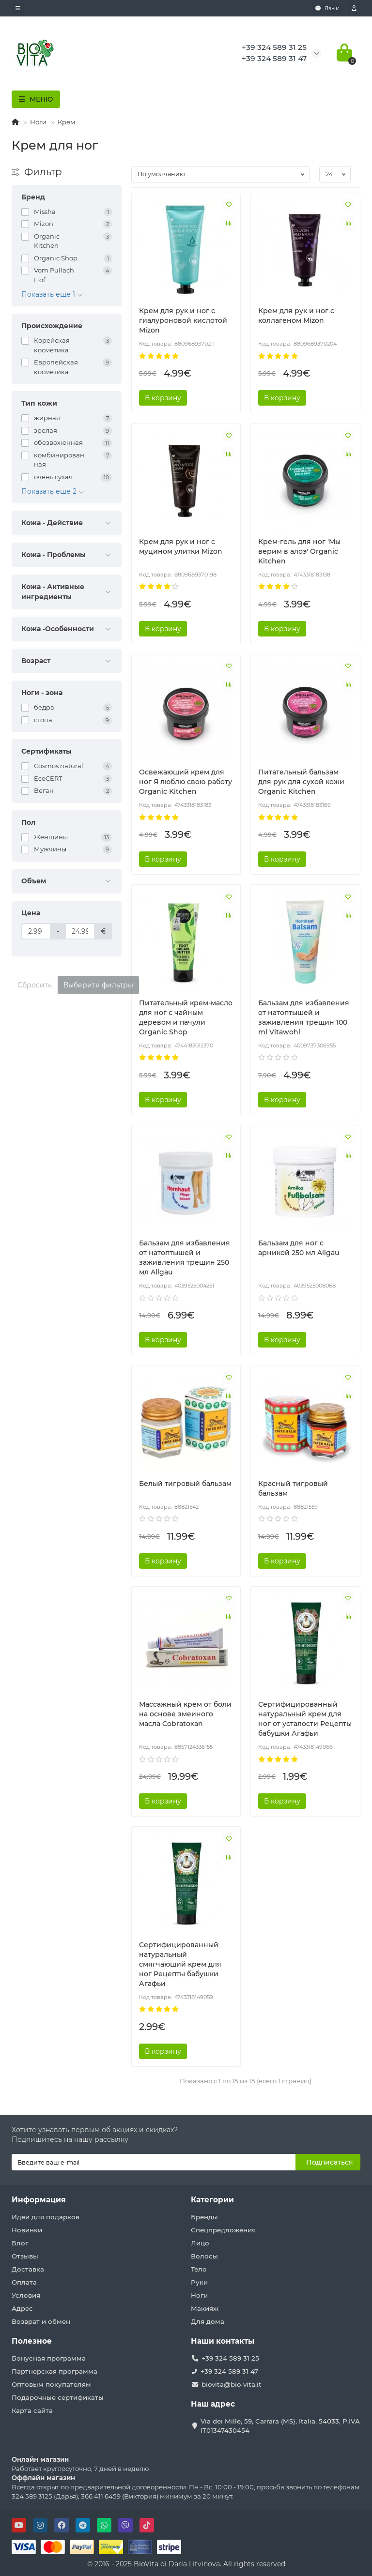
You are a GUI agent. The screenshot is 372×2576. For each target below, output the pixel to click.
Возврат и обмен (41, 2321)
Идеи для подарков (45, 2217)
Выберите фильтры (98, 985)
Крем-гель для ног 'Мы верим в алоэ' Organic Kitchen (299, 551)
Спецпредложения (223, 2230)
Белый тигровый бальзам (185, 1483)
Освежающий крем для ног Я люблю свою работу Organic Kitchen (185, 782)
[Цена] (36, 931)
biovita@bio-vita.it (232, 2384)
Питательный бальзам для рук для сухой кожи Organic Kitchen (301, 782)
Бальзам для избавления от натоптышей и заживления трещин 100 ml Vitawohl (303, 1017)
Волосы (204, 2256)
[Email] (153, 2162)
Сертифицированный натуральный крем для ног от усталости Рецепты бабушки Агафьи (305, 1719)
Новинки (27, 2230)
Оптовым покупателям (51, 2384)
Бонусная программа (49, 2358)
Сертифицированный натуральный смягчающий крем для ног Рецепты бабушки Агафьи (180, 1964)
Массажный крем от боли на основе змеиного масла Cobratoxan (185, 1714)
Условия (26, 2295)
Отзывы (25, 2256)
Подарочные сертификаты (58, 2397)
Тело (199, 2269)
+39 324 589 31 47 (229, 2371)
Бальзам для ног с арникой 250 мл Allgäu (298, 1248)
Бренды (204, 2217)
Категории (212, 2199)
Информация (39, 2199)
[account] (354, 8)
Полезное (32, 2341)
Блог (20, 2243)
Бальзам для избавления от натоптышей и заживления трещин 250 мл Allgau (184, 1257)
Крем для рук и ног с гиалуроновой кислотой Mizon (183, 320)
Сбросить (34, 985)
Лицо (200, 2243)
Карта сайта (32, 2410)
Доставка (28, 2269)
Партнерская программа (54, 2371)
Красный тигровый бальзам (293, 1488)
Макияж (204, 2308)
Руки (199, 2282)
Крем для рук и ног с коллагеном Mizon (296, 315)
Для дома (207, 2321)
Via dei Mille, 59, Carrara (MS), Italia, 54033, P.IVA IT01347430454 (280, 2425)
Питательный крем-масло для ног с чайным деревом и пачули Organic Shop (185, 1017)
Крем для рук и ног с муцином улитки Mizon (180, 546)
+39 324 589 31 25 (230, 2358)
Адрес (22, 2308)
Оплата (24, 2282)
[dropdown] (18, 8)
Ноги (38, 122)
